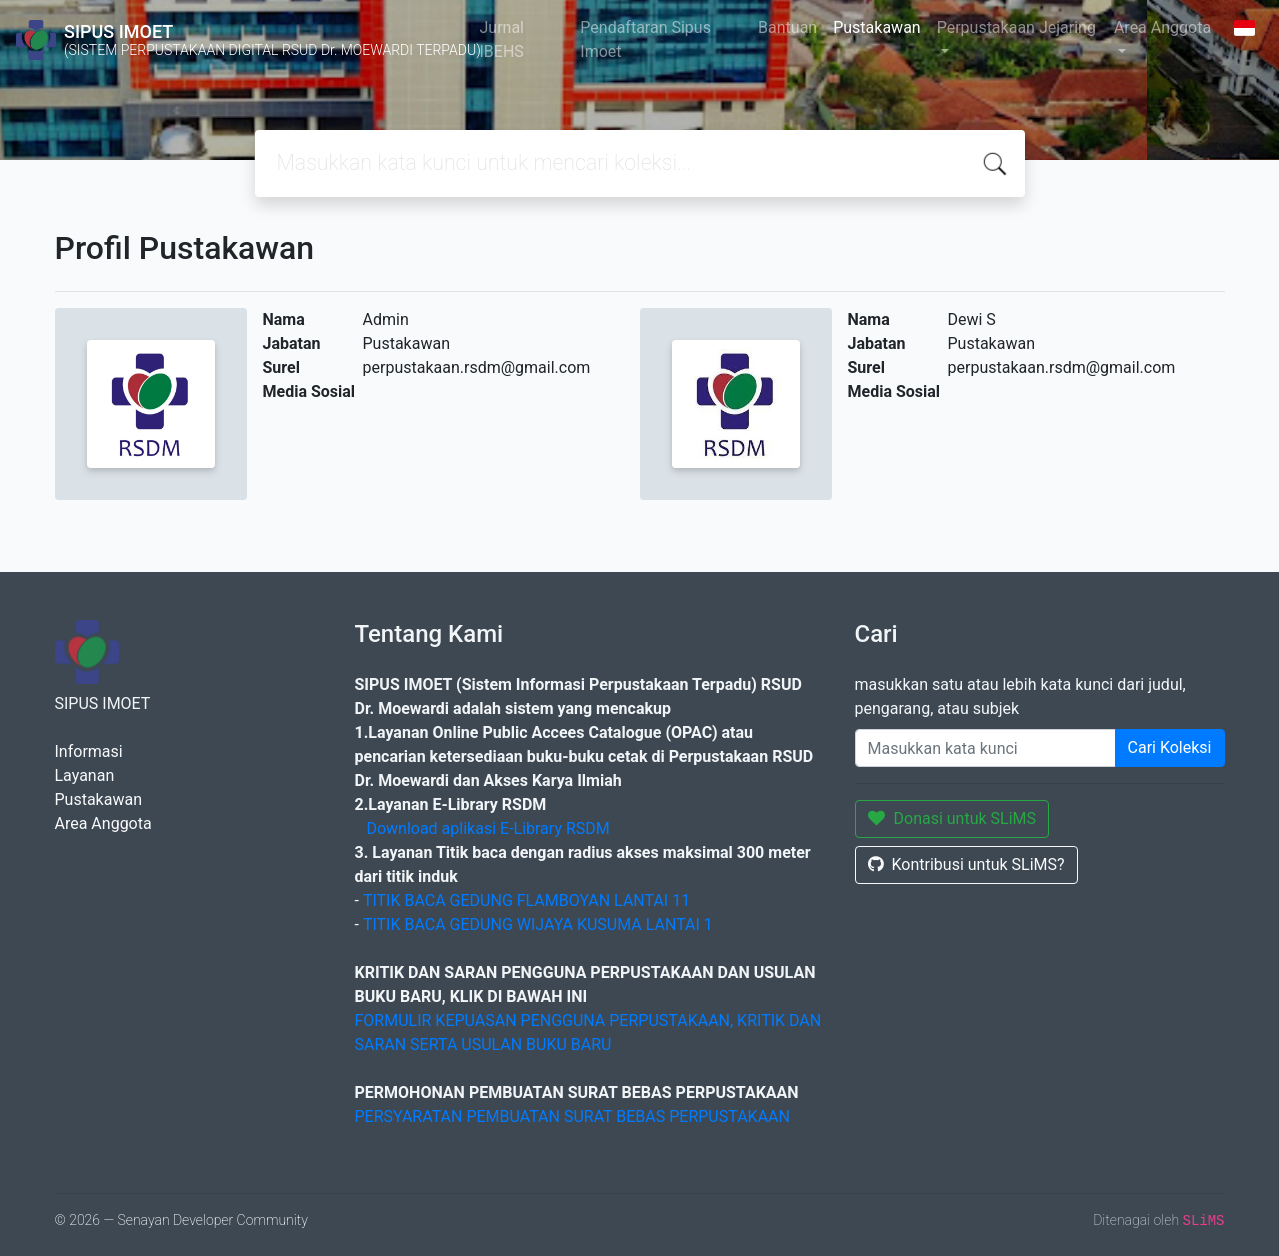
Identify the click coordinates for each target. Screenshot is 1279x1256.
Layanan (85, 775)
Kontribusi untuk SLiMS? (966, 864)
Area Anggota (1162, 27)
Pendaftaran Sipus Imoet (645, 39)
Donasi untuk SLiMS (952, 818)
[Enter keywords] (985, 748)
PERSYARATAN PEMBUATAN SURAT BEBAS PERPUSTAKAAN (572, 1116)
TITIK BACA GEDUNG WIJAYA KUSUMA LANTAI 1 (538, 924)
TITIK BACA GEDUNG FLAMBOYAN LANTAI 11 (526, 900)
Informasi (89, 751)
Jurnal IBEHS (501, 39)
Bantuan (787, 27)
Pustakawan (876, 27)
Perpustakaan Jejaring (1016, 27)
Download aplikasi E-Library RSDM (487, 828)
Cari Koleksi (1170, 747)
